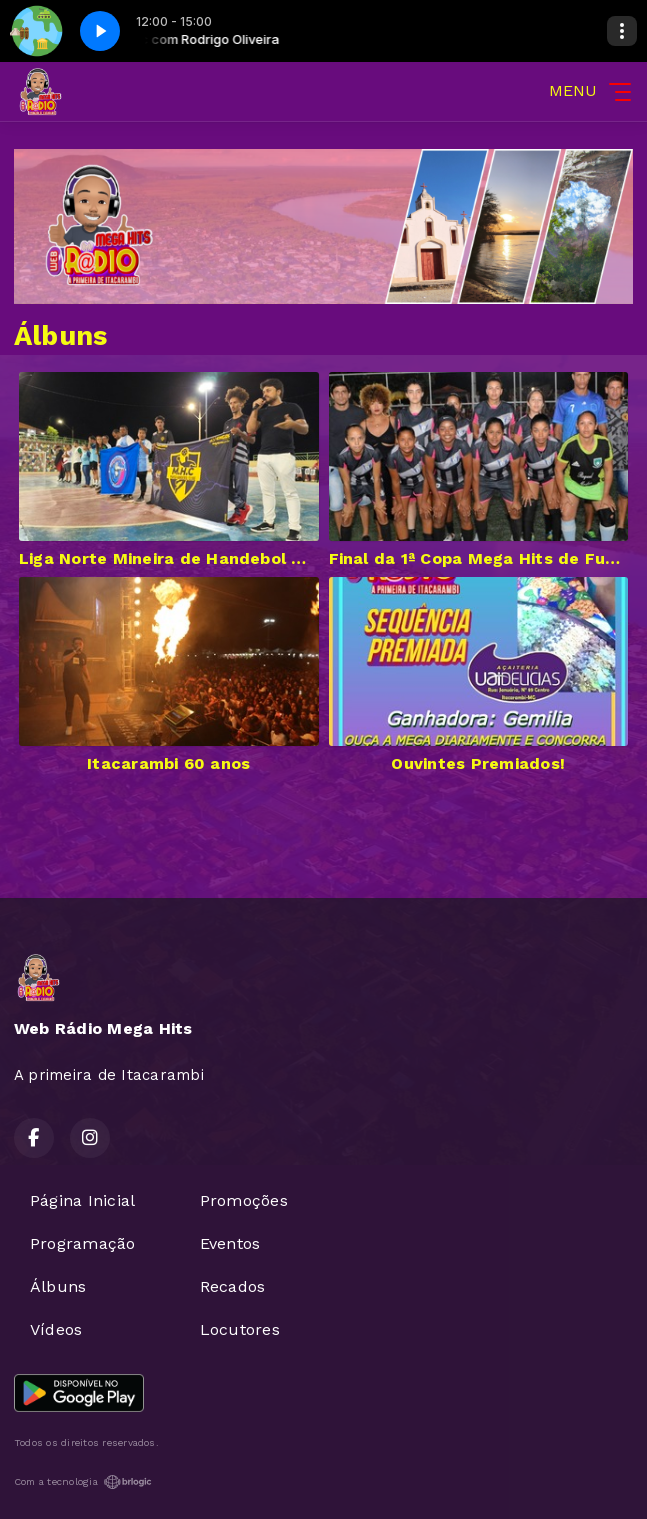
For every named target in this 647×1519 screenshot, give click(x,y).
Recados (233, 1286)
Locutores (240, 1329)
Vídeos (56, 1329)
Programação (83, 1243)
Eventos (230, 1243)
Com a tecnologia (83, 1482)
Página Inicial (82, 1200)
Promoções (244, 1200)
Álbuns (58, 1286)
